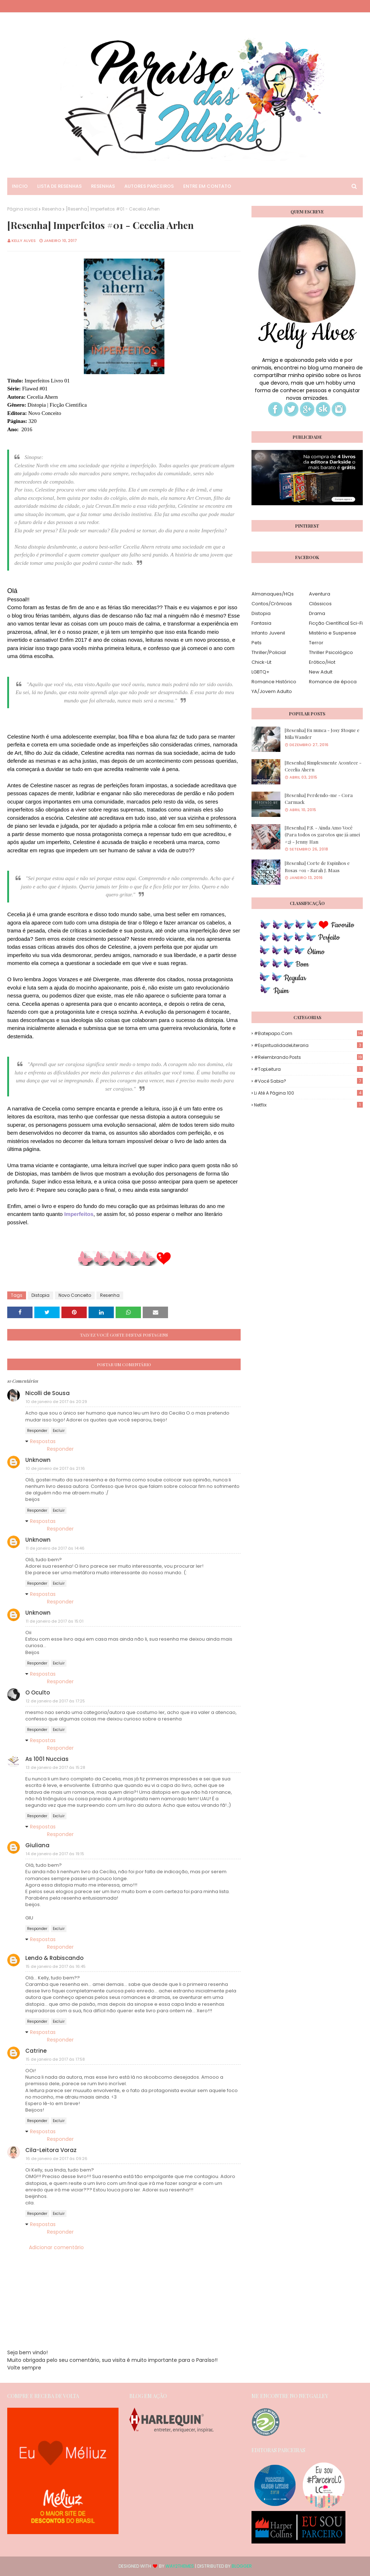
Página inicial (22, 209)
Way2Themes (179, 2566)
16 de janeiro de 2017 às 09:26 (56, 2158)
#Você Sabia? (308, 1081)
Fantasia (261, 623)
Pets (256, 642)
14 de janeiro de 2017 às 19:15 (55, 1854)
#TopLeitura (308, 1069)
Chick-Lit (261, 662)
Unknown (38, 1460)
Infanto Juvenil (268, 632)
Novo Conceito (75, 1295)
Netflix (308, 1105)
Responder (37, 1430)
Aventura (319, 593)
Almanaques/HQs (272, 593)
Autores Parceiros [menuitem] (149, 186)
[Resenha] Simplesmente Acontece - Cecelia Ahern (323, 766)
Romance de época (333, 681)
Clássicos (320, 603)
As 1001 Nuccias (47, 1759)
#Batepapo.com (308, 1033)
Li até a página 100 (308, 1093)
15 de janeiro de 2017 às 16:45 (56, 1966)
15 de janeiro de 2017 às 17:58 (55, 2059)
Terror (316, 642)
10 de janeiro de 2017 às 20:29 (56, 1401)
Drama (317, 613)
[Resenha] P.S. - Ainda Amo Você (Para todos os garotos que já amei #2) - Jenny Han (322, 834)
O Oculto (37, 1692)
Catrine (36, 2051)
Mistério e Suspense (332, 632)
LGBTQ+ (260, 671)
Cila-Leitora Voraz (51, 2150)
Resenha (51, 209)
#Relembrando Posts (308, 1057)
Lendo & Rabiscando (54, 1958)
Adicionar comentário (56, 2247)
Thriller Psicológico (331, 652)
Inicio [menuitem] (20, 186)
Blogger (242, 2566)
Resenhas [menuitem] (103, 186)
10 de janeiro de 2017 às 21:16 (55, 1468)
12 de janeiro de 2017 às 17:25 (55, 1701)
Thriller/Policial (268, 652)
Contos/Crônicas (271, 603)
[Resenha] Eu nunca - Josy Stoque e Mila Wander (322, 733)
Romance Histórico (273, 681)
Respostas (43, 1441)
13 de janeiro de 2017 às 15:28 (55, 1767)
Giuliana (37, 1845)
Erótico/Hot (322, 662)
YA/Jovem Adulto (271, 691)
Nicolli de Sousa (47, 1393)
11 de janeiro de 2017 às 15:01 (54, 1621)
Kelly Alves (24, 240)
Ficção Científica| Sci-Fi (336, 623)
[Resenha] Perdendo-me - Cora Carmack (319, 798)
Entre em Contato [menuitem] (207, 186)
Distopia (40, 1295)
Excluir (59, 1430)
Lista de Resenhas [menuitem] (59, 186)
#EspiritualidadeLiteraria (308, 1045)
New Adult (320, 671)
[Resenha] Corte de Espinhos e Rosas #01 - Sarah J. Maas (317, 866)
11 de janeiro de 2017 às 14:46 (55, 1548)
